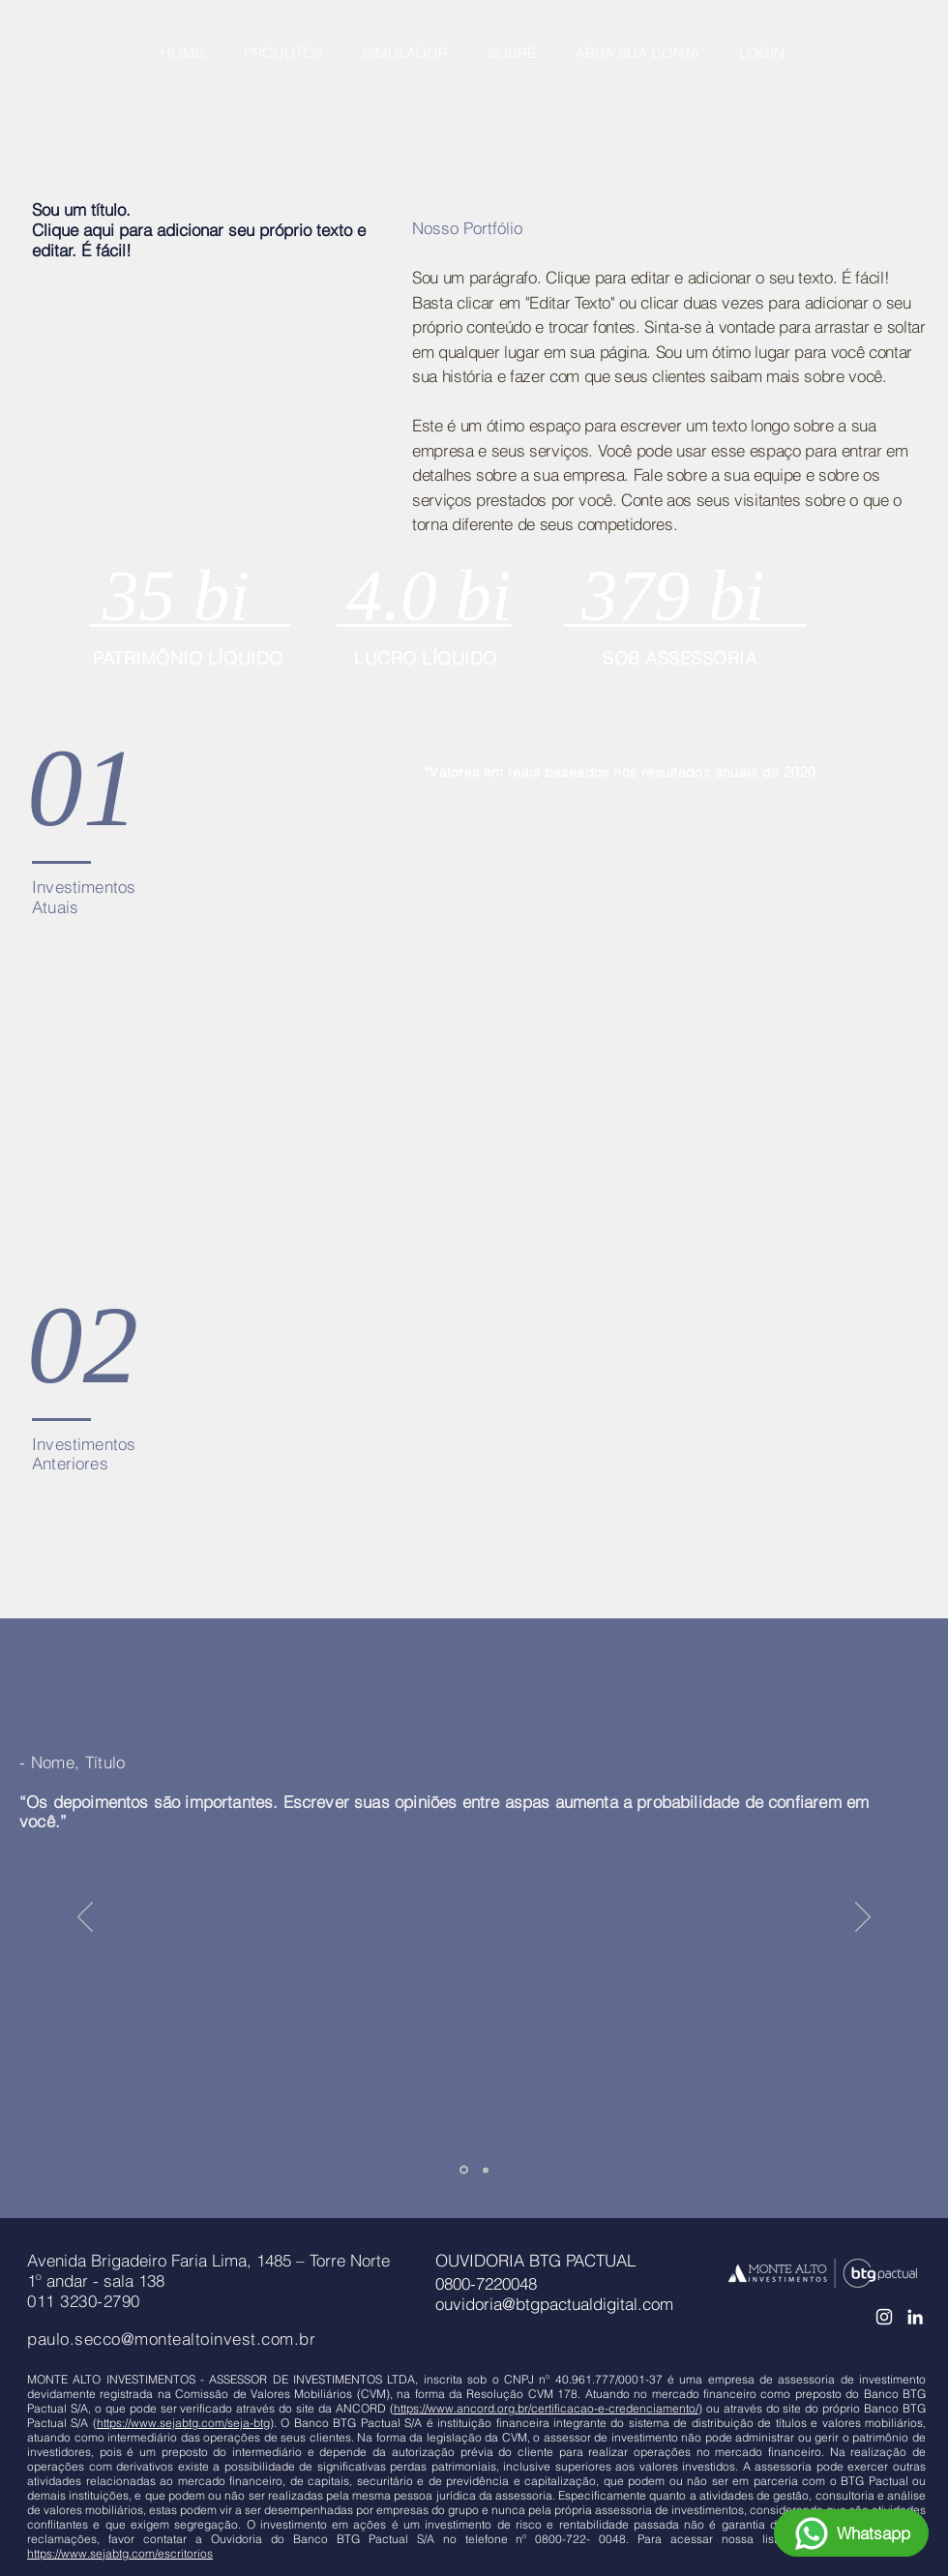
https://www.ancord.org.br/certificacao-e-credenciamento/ (546, 2408)
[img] (486, 791)
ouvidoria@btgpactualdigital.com (554, 2304)
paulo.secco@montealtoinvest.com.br (171, 2338)
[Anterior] (85, 1918)
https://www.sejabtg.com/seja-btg (183, 2422)
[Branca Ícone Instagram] (884, 2316)
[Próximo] (863, 1918)
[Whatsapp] (851, 2533)
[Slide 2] (486, 2170)
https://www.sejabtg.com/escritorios (120, 2553)
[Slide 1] (463, 2170)
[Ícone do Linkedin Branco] (915, 2316)
